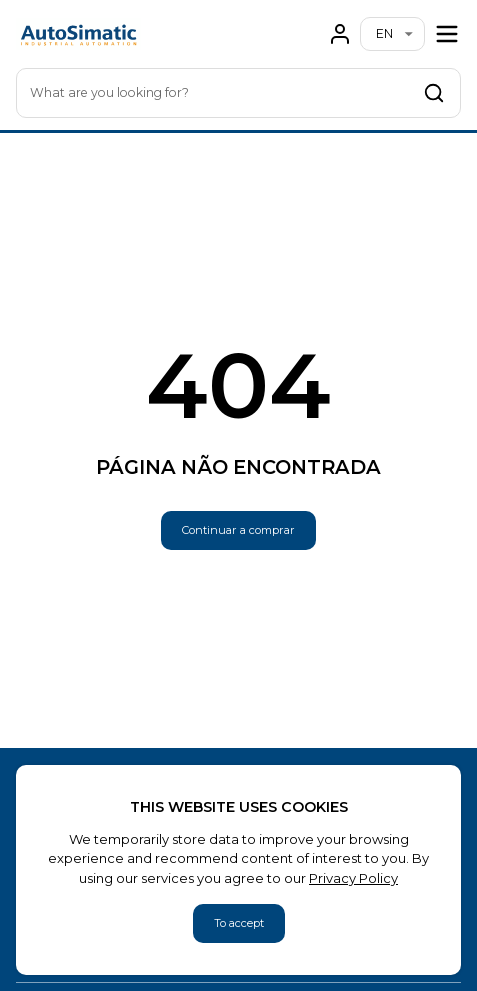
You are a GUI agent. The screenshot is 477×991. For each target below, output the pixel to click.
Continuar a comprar (238, 530)
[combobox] (238, 93)
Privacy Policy (353, 878)
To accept (239, 923)
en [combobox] (384, 33)
